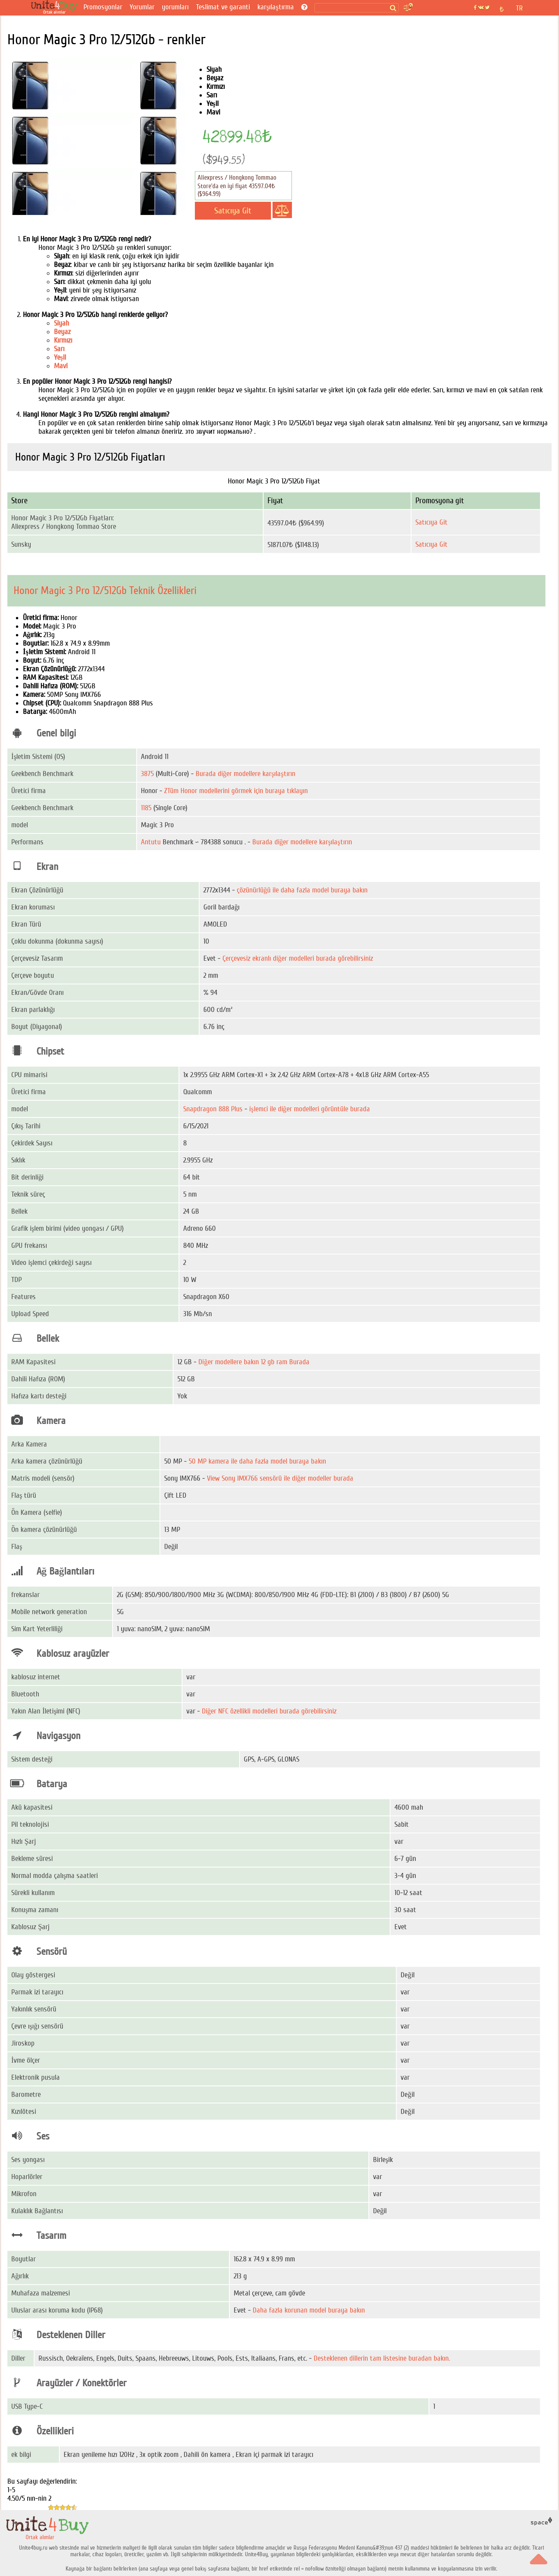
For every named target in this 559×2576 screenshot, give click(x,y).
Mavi (61, 366)
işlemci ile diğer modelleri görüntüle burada (309, 1109)
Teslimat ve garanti (223, 7)
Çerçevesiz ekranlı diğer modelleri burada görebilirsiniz (297, 958)
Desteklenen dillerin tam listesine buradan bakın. (382, 2358)
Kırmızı (63, 340)
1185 (146, 808)
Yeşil (60, 357)
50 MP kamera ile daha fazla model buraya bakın (257, 1461)
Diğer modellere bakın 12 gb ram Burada (253, 1362)
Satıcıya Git (431, 522)
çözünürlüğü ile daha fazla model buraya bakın (302, 890)
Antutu (151, 842)
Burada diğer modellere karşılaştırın (245, 773)
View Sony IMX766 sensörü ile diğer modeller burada (280, 1478)
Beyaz (62, 331)
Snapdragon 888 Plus (213, 1109)
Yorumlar (142, 7)
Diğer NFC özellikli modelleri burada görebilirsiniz (269, 1711)
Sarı (59, 349)
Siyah (61, 323)
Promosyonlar (102, 7)
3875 (147, 773)
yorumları (175, 7)
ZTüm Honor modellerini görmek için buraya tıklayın (236, 790)
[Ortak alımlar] (55, 8)
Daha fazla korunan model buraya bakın (309, 2310)
